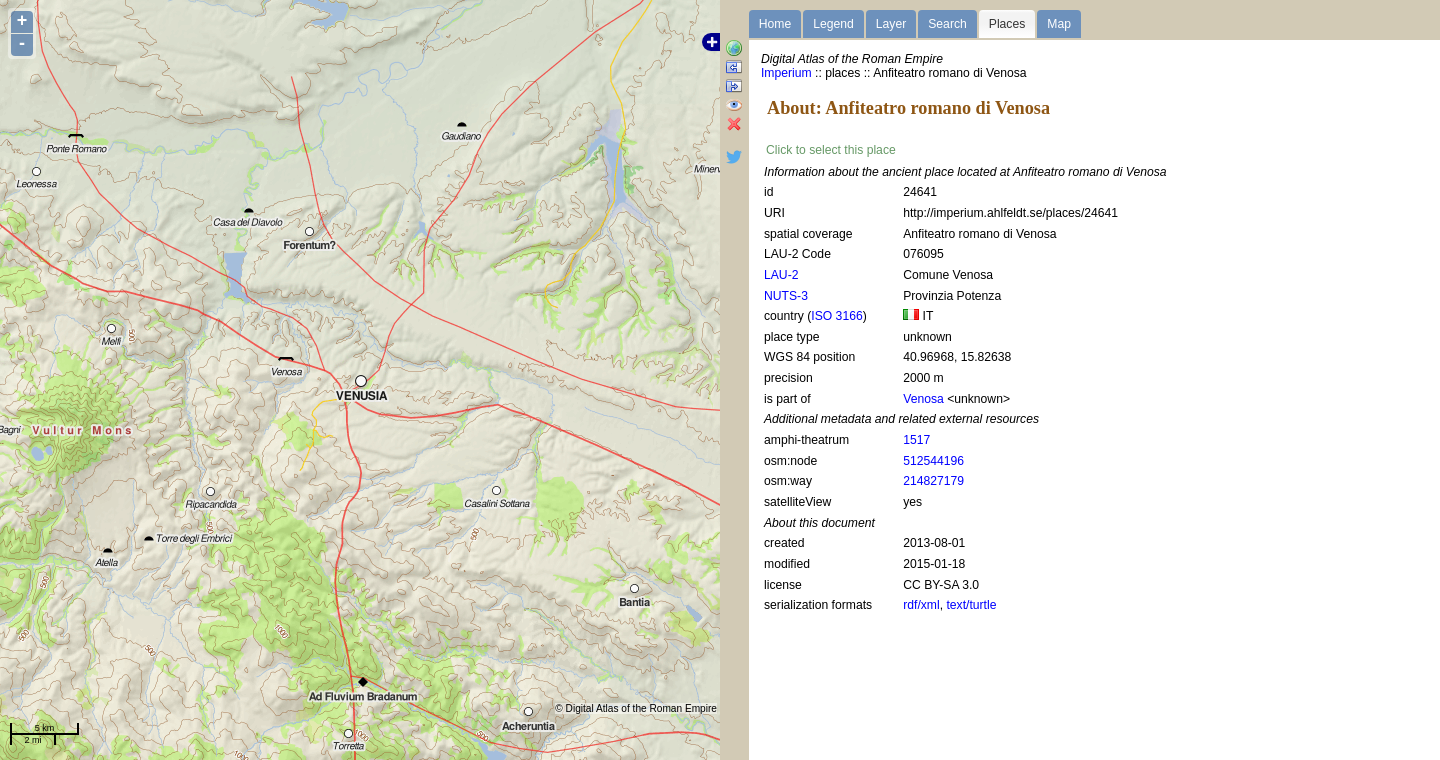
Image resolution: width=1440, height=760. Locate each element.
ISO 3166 (836, 316)
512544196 (933, 461)
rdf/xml (921, 605)
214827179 (933, 481)
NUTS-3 (786, 296)
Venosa (923, 399)
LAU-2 (781, 275)
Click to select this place (831, 150)
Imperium (786, 73)
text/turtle (971, 605)
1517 (916, 440)
